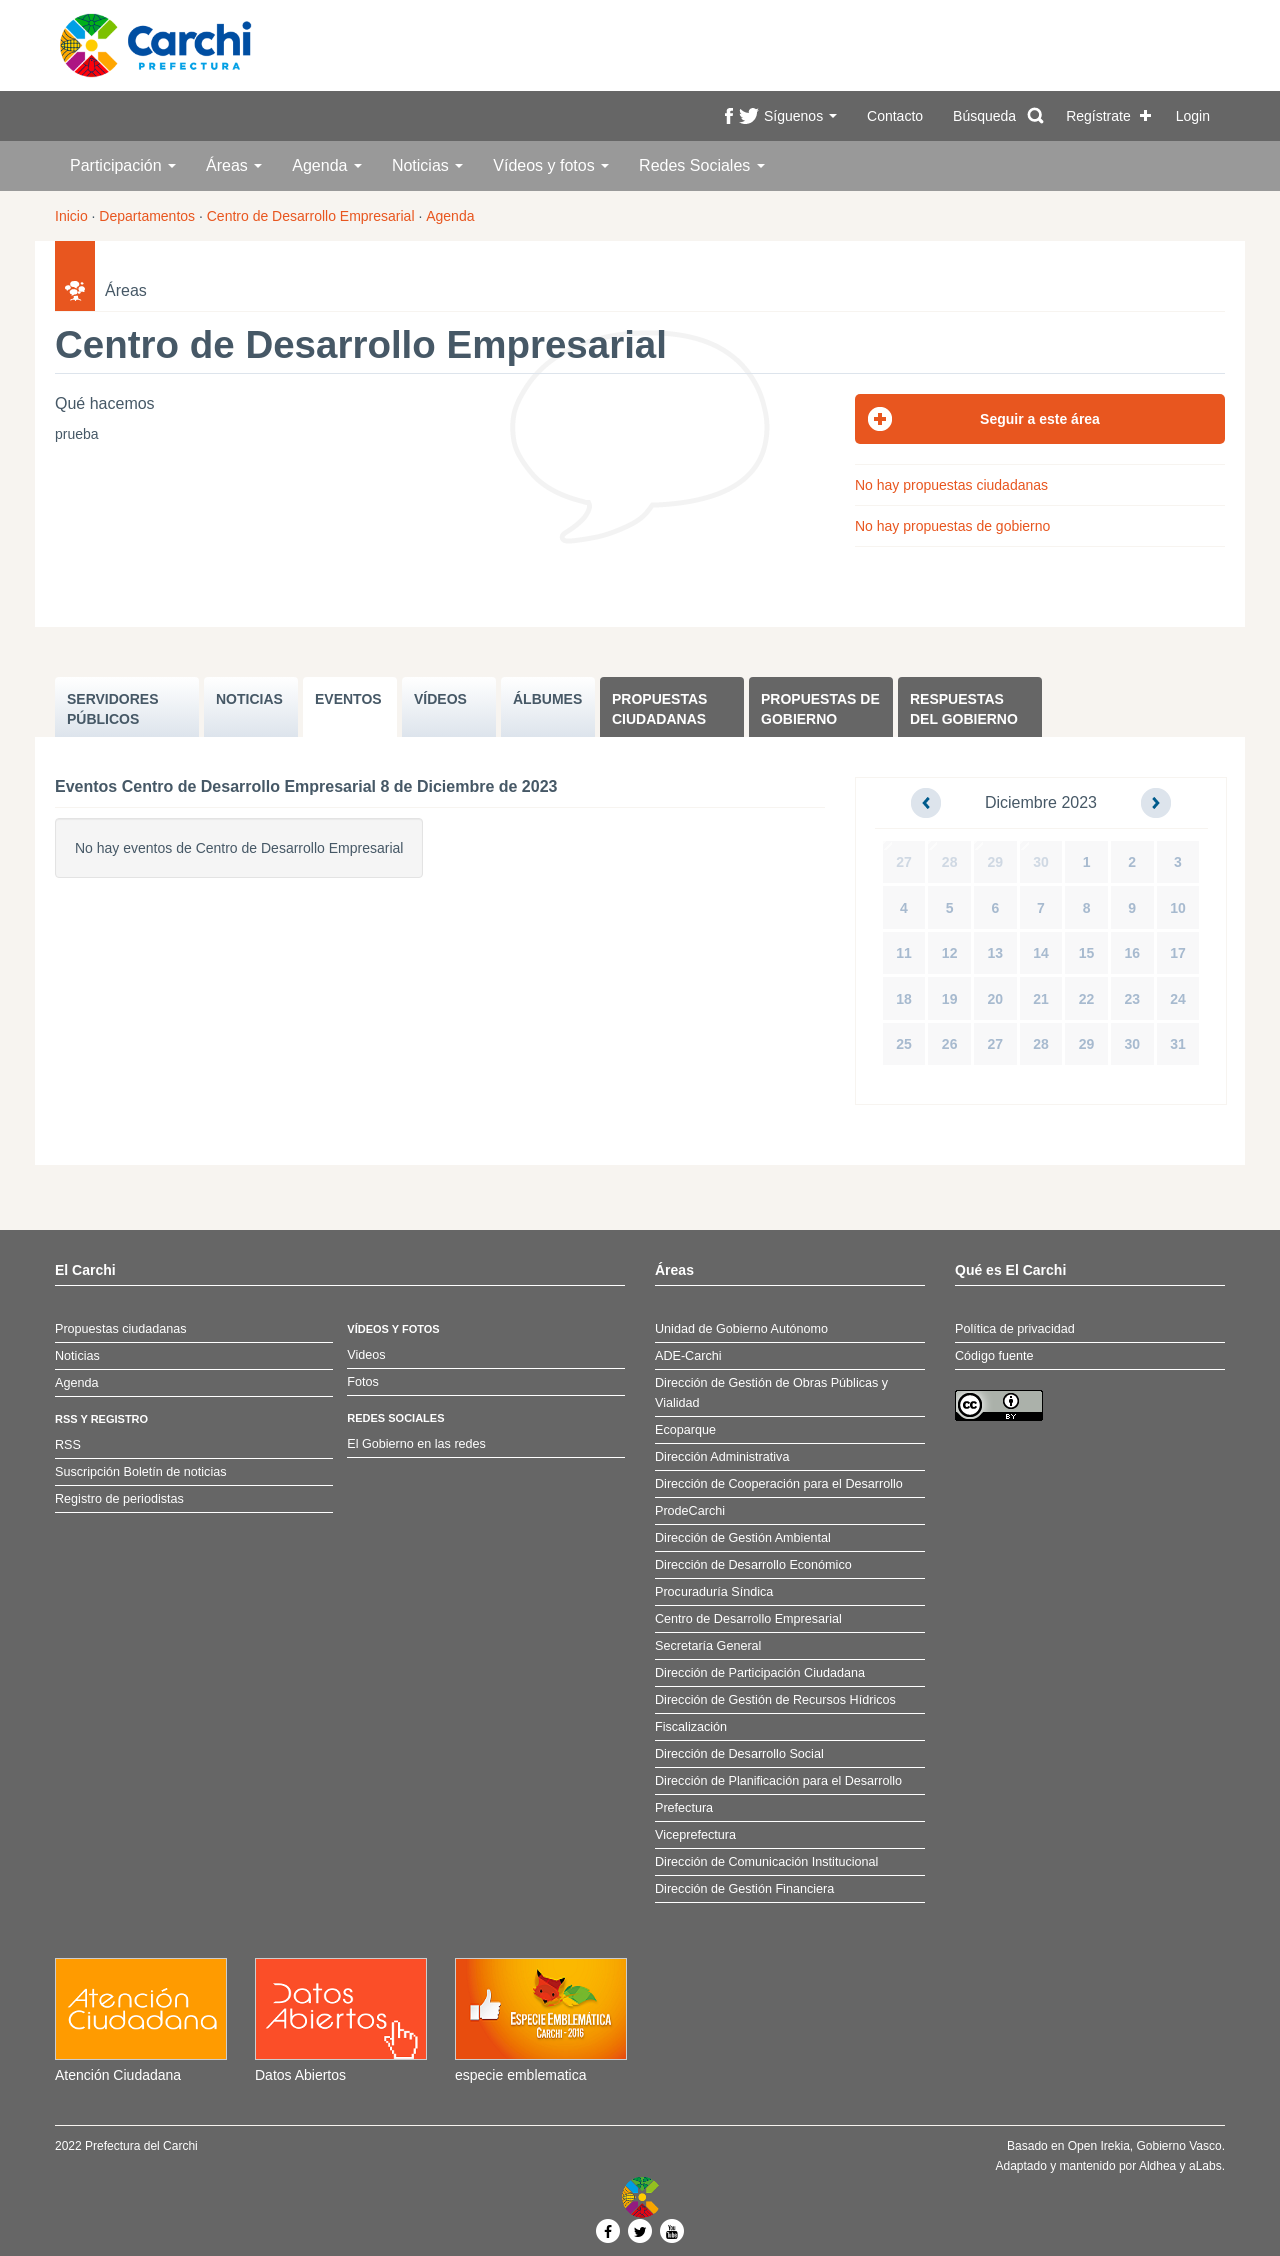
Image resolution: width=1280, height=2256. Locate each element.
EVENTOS (348, 699)
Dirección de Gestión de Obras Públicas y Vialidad (771, 1393)
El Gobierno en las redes (416, 1444)
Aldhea (1157, 2166)
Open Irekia (1099, 2146)
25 (904, 1044)
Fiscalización (691, 1727)
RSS (68, 1445)
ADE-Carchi (688, 1356)
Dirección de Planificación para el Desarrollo (778, 1781)
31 (1178, 1044)
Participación (123, 165)
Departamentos (147, 216)
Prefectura (684, 1808)
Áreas (234, 165)
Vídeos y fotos (551, 165)
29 (996, 862)
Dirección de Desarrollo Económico (753, 1565)
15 (1087, 953)
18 (904, 999)
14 (1041, 953)
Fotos (363, 1382)
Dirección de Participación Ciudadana (760, 1673)
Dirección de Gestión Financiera (744, 1889)
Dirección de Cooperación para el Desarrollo (779, 1484)
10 (1178, 908)
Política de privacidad (1015, 1329)
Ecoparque (685, 1430)
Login (1193, 116)
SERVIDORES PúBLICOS (113, 709)
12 (950, 953)
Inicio (71, 216)
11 (904, 953)
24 (1178, 999)
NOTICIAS (249, 699)
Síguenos (800, 116)
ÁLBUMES (547, 699)
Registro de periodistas (119, 1499)
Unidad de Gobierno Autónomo (741, 1329)
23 (1132, 999)
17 (1178, 953)
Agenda (327, 165)
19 (950, 999)
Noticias (427, 165)
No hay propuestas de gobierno (952, 526)
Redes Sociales (702, 165)
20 (996, 999)
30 (1041, 862)
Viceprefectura (695, 1835)
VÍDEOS (440, 699)
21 (1041, 999)
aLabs (1205, 2166)
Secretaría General (708, 1646)
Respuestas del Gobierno (964, 709)
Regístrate (1098, 116)
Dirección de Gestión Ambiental (743, 1538)
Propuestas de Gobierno (820, 709)
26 (950, 1044)
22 (1087, 999)
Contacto (895, 116)
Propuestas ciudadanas (659, 709)
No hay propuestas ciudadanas (951, 485)
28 (950, 862)
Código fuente (994, 1356)
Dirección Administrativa (722, 1457)
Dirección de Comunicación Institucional (766, 1862)
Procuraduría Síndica (714, 1592)
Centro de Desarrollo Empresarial (311, 216)
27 (904, 862)
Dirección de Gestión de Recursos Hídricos (775, 1700)
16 (1132, 953)
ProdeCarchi (690, 1511)
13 (996, 953)
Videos (366, 1355)
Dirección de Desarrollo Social (739, 1754)
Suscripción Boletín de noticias (141, 1472)
